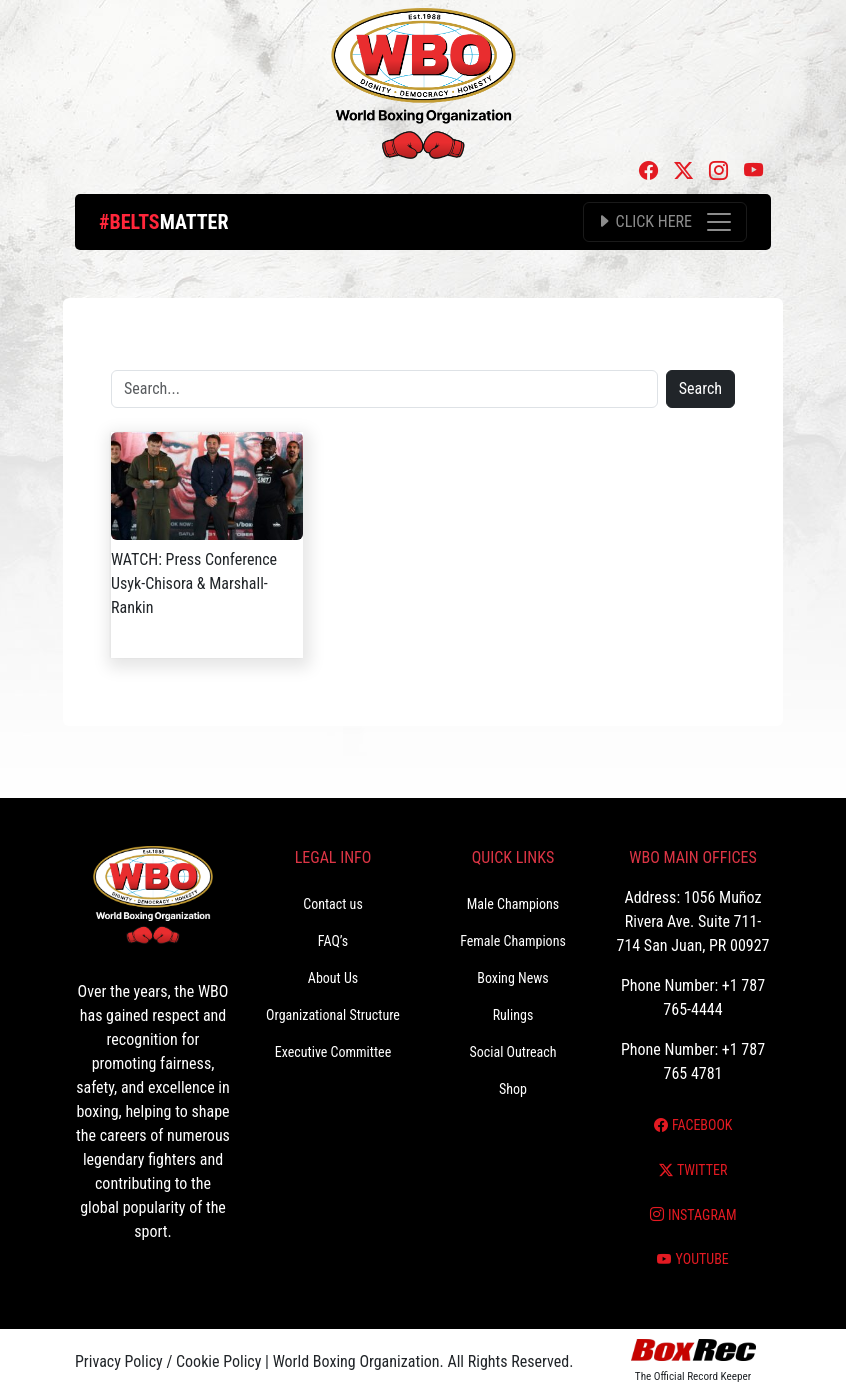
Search (700, 388)
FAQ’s (333, 941)
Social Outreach (512, 1052)
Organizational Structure (333, 1015)
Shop (513, 1089)
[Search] (384, 389)
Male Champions (513, 904)
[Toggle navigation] (665, 222)
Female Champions (513, 941)
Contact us (333, 904)
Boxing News (513, 978)
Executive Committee (333, 1052)
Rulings (513, 1015)
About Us (333, 978)
